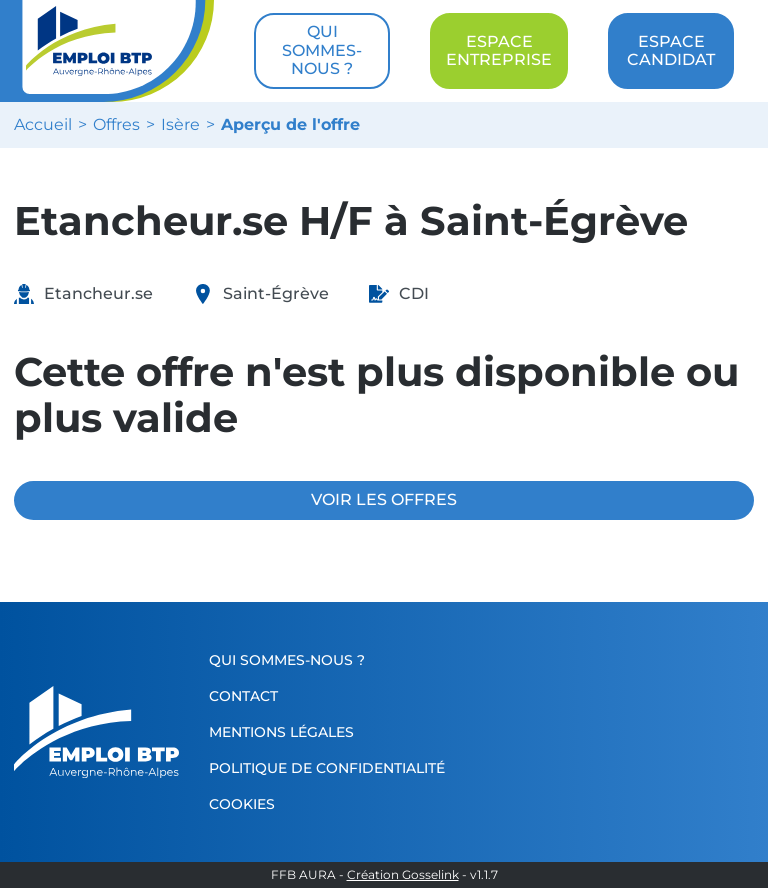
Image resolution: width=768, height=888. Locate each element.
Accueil (43, 125)
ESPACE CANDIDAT (671, 50)
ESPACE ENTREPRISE (499, 50)
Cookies (242, 804)
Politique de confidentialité (327, 768)
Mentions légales (281, 732)
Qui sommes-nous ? (287, 660)
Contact (243, 696)
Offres (116, 125)
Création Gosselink (403, 875)
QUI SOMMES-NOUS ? (322, 50)
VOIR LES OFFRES (384, 499)
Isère (180, 125)
